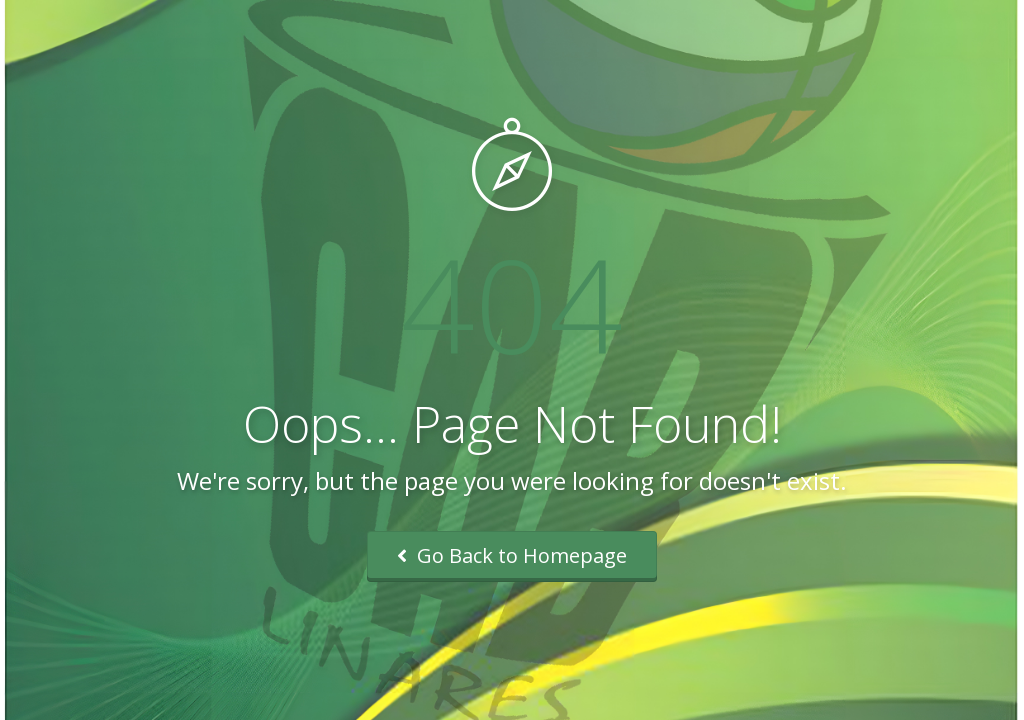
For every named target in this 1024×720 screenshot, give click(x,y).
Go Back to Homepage (512, 555)
